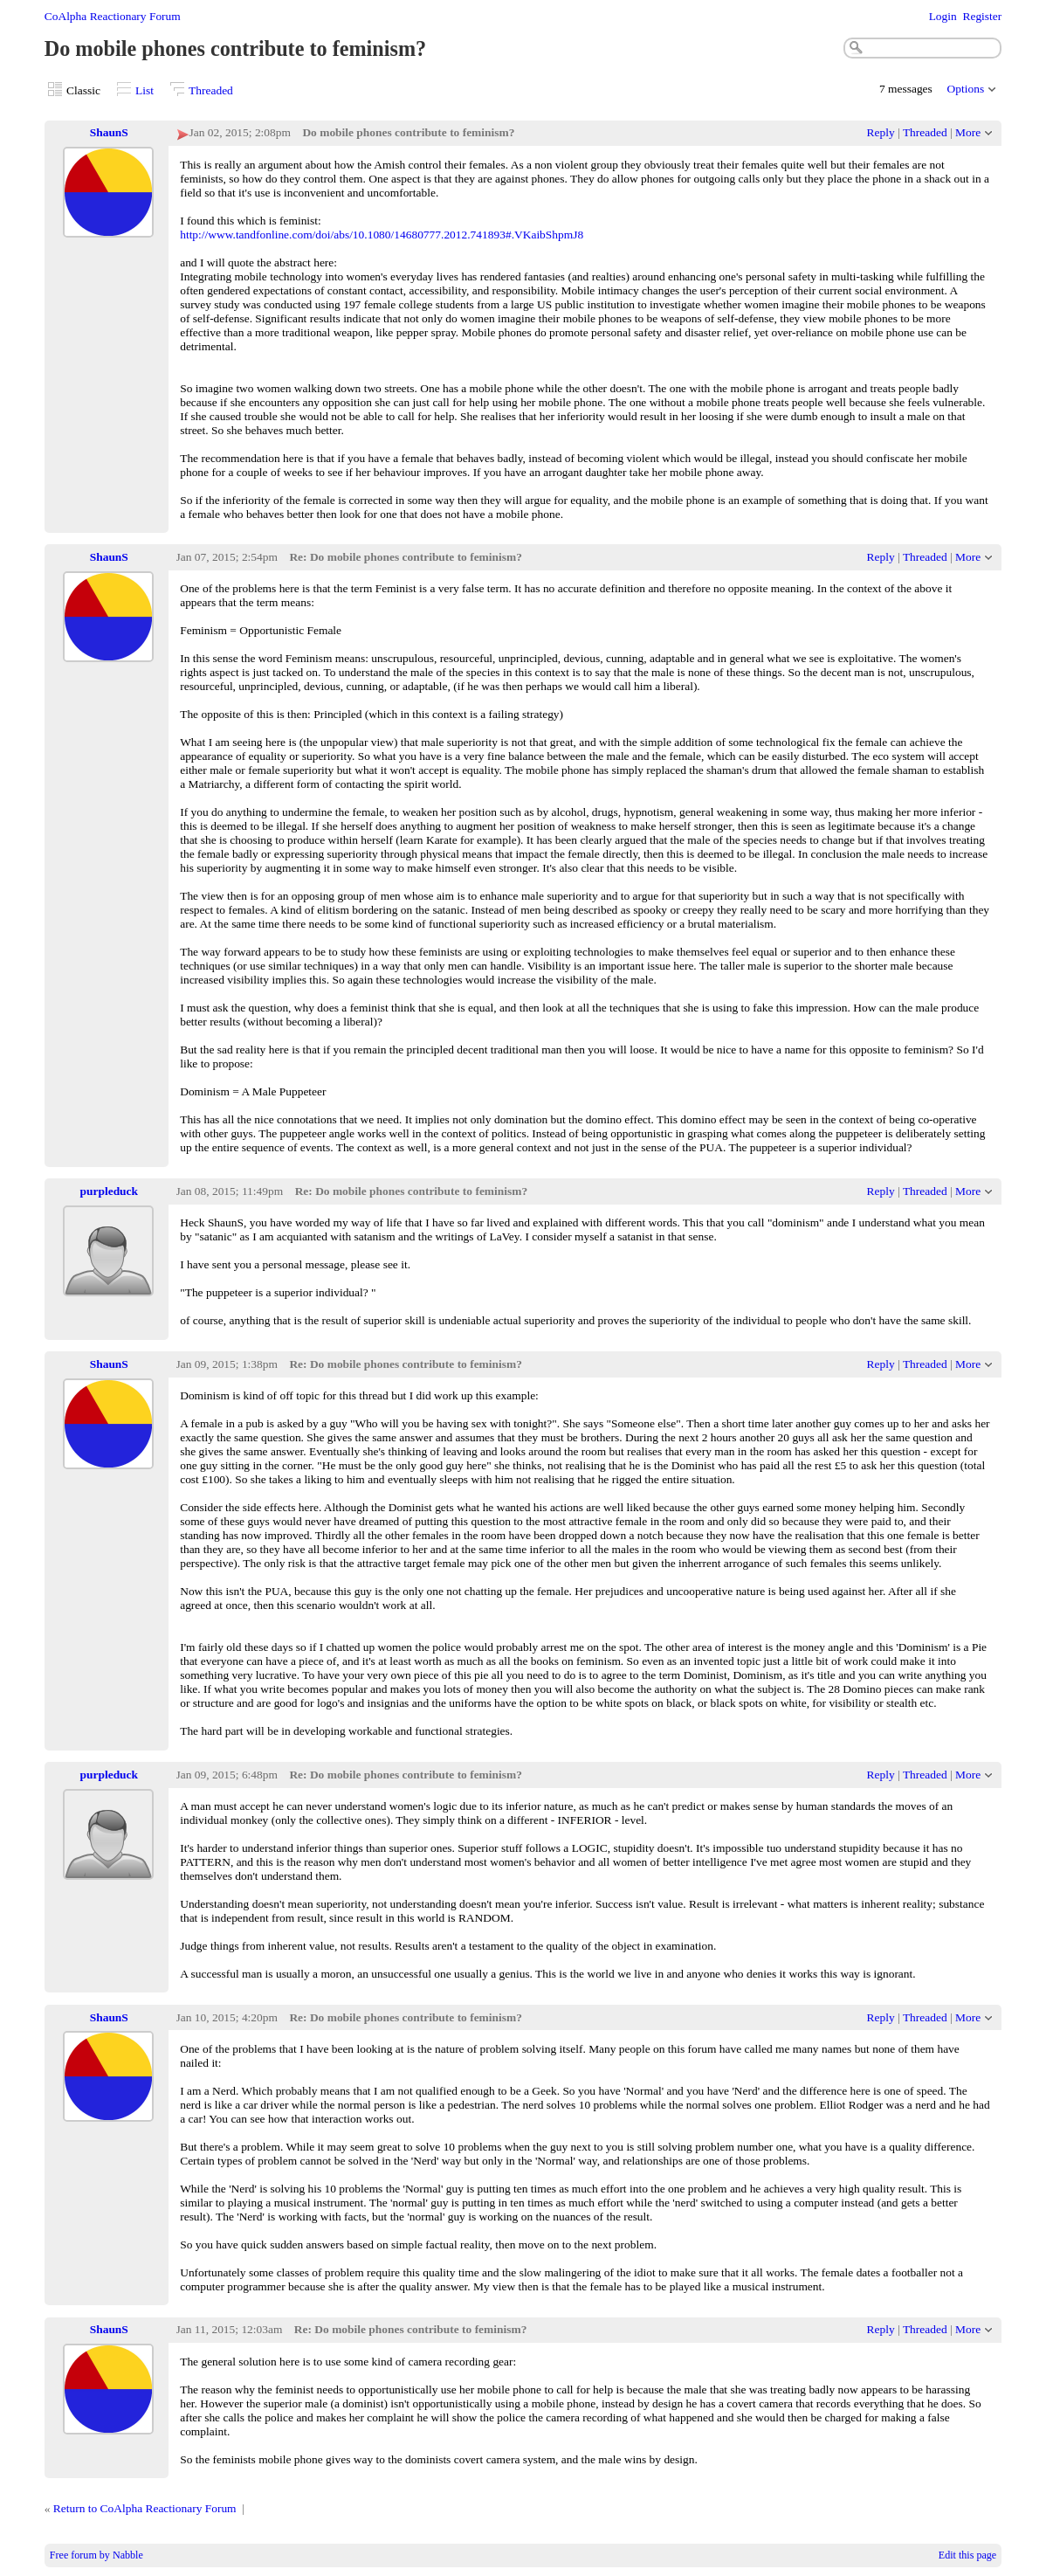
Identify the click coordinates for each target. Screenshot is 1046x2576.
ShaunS (109, 132)
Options (966, 88)
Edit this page (967, 2555)
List (144, 90)
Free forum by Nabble (96, 2555)
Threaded (211, 90)
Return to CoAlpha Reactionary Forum (145, 2508)
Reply (881, 132)
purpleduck (109, 1191)
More (968, 132)
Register (981, 16)
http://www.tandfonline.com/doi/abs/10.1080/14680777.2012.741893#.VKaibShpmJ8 (381, 234)
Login (943, 16)
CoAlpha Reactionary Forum (113, 16)
